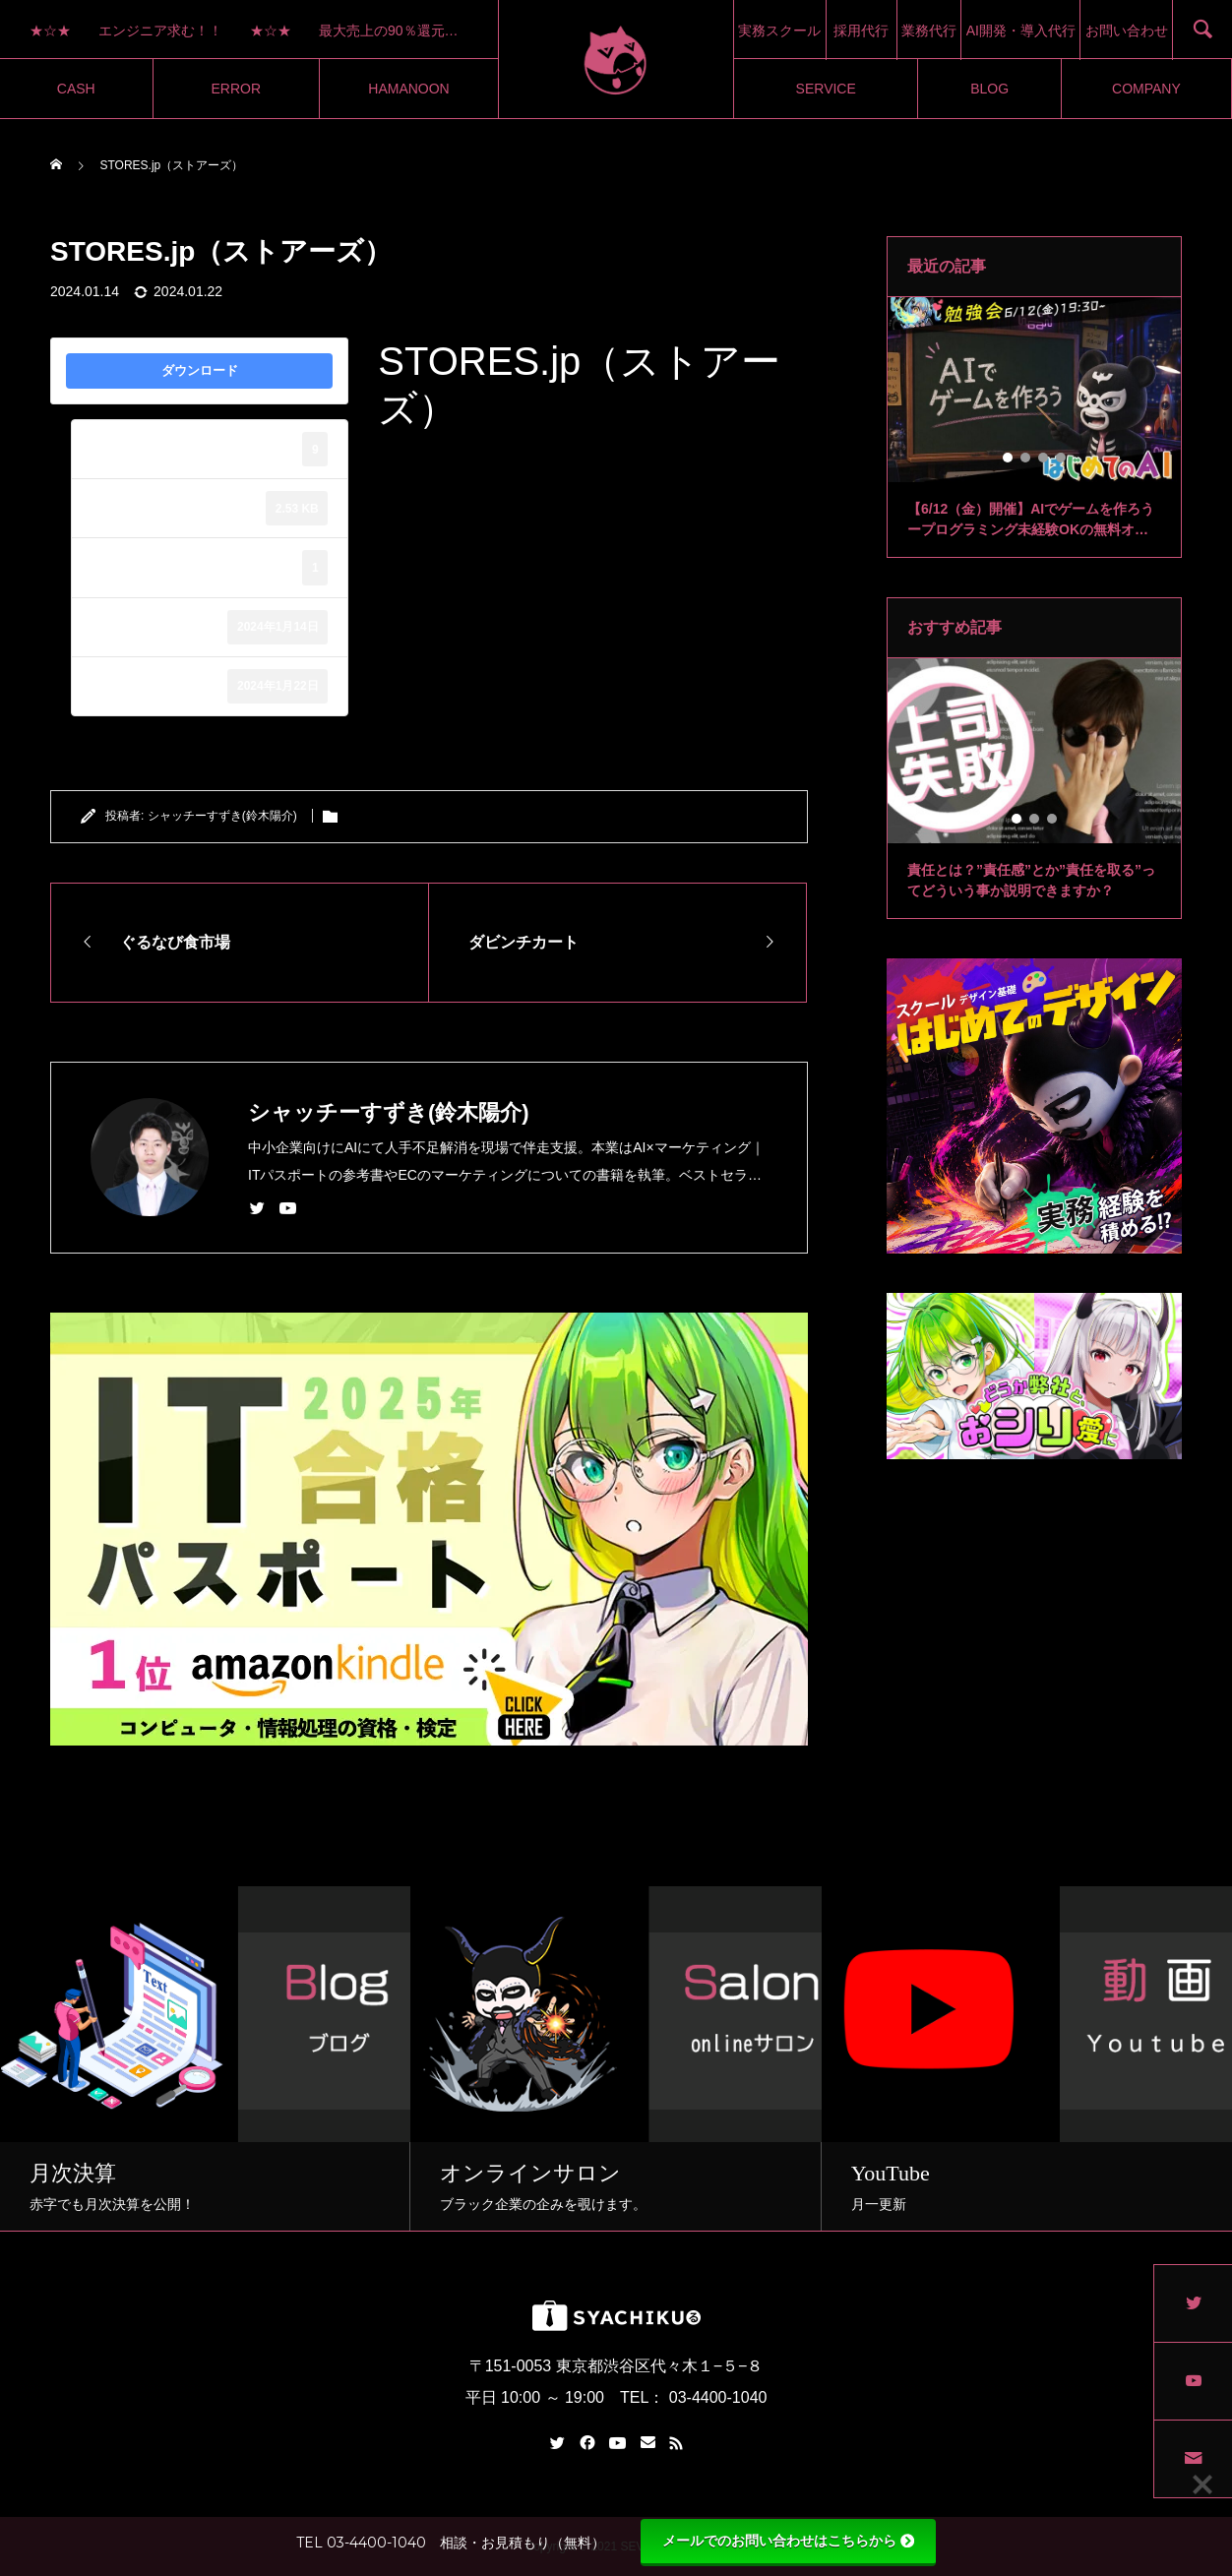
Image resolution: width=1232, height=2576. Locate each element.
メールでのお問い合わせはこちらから (788, 2540)
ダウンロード (199, 370)
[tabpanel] (1034, 427)
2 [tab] (1026, 457)
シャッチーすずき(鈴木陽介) (222, 816)
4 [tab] (1062, 457)
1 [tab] (1009, 457)
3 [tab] (1044, 457)
